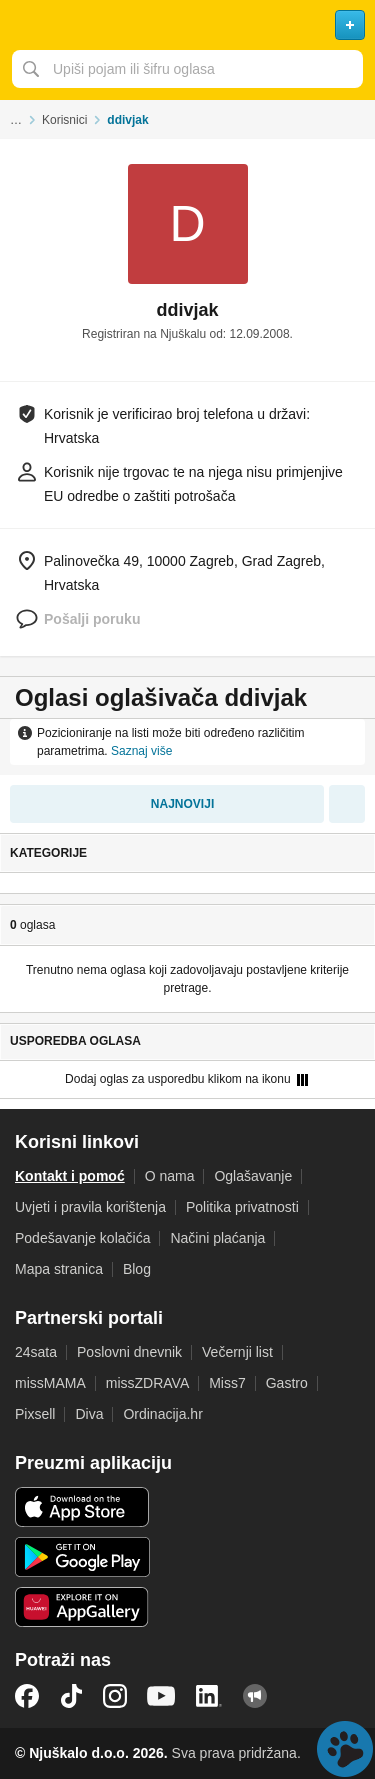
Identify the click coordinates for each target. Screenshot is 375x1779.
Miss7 (227, 1383)
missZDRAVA (147, 1383)
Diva (89, 1414)
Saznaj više (141, 751)
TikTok (71, 1696)
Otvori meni (24, 25)
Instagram (115, 1696)
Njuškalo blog (255, 1696)
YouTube (161, 1696)
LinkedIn (209, 1696)
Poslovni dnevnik (129, 1352)
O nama (170, 1176)
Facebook (27, 1696)
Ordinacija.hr (162, 1414)
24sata (36, 1352)
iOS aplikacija (82, 1507)
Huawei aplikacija (82, 1607)
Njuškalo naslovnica (187, 25)
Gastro (287, 1383)
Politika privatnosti (242, 1207)
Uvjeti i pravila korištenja (90, 1207)
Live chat (345, 1749)
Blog (137, 1269)
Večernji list (237, 1352)
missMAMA (50, 1383)
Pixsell (35, 1414)
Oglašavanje (253, 1176)
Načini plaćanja (217, 1238)
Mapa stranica (59, 1269)
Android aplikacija (82, 1557)
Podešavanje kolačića (82, 1238)
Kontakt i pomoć (70, 1176)
